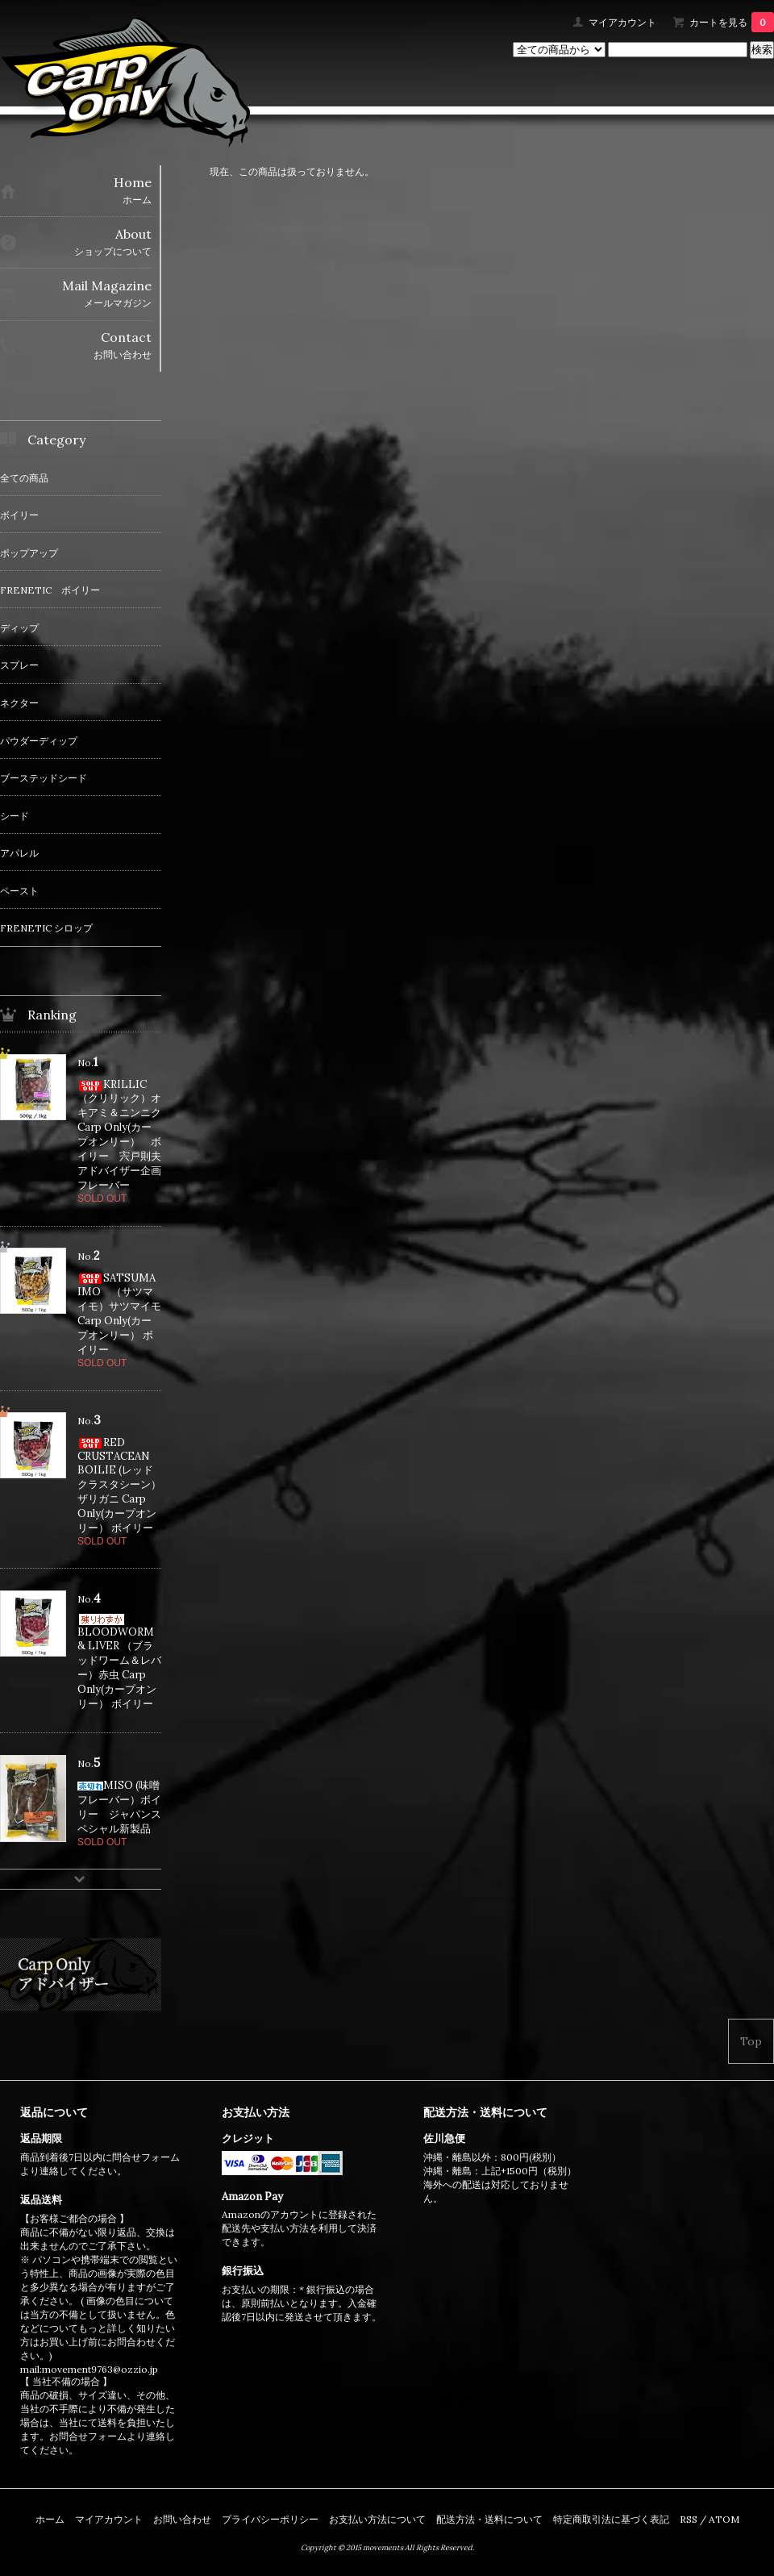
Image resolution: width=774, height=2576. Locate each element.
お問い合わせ (182, 2519)
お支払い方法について (377, 2519)
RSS (688, 2519)
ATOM (724, 2519)
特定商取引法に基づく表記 (611, 2519)
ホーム (49, 2519)
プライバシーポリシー (270, 2519)
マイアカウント (622, 22)
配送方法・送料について (489, 2519)
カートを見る (731, 22)
